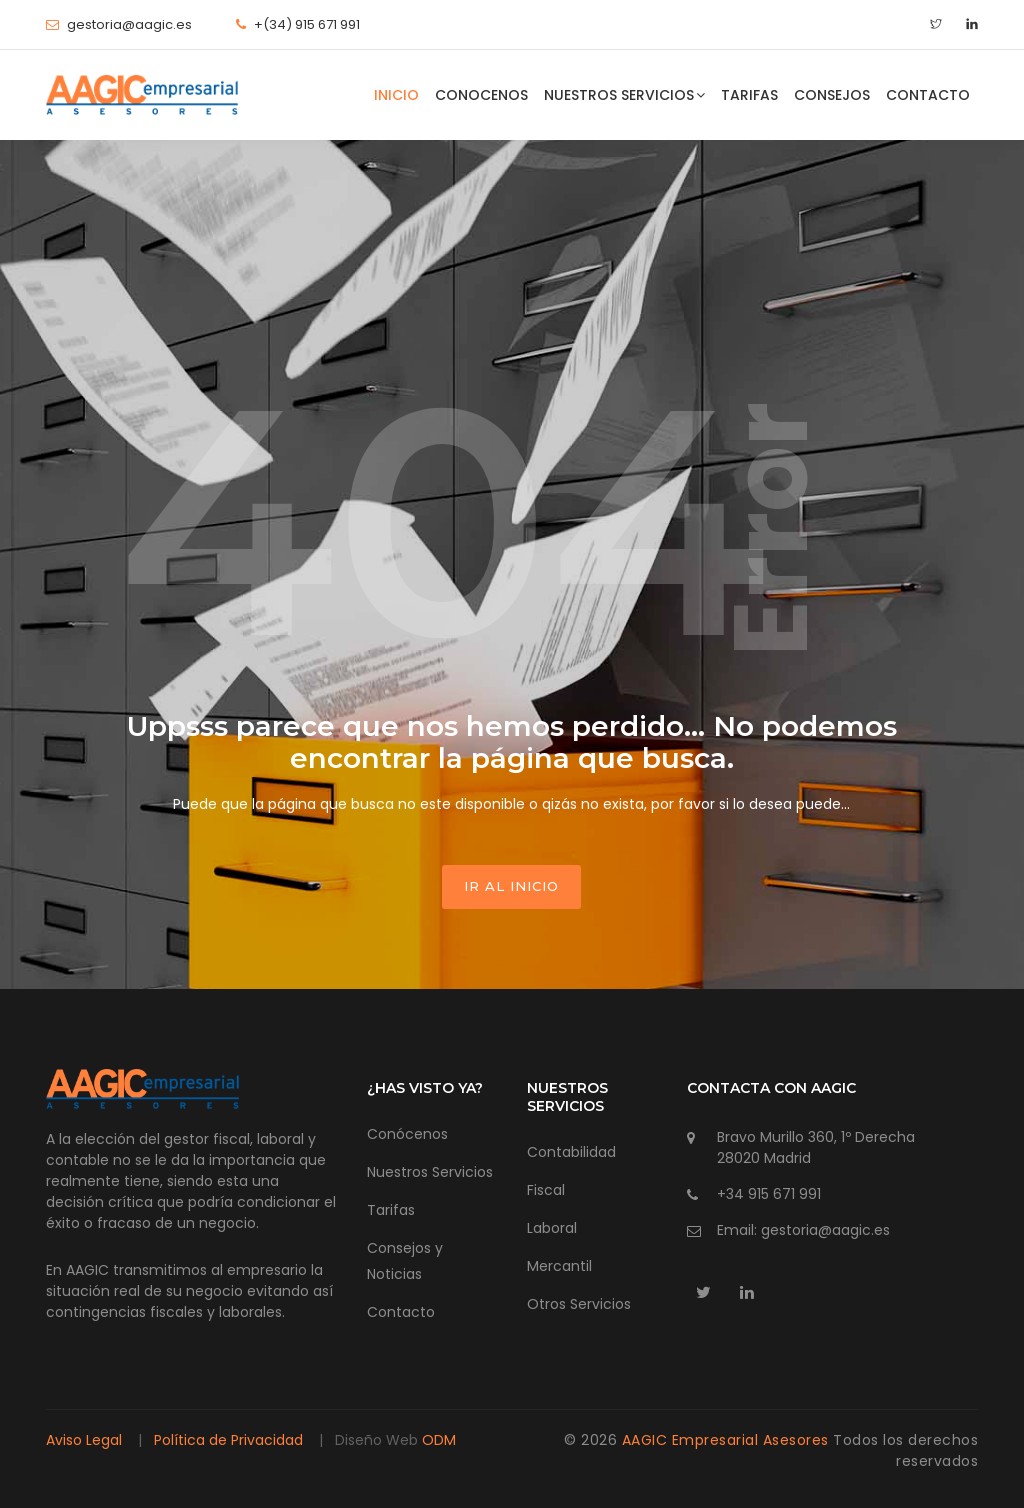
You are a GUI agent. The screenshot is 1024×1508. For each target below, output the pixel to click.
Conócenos (407, 1134)
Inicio (396, 95)
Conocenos (481, 95)
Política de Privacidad (228, 1440)
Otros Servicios (579, 1304)
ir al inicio (511, 886)
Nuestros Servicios (624, 95)
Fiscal (546, 1190)
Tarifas (749, 95)
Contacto (928, 95)
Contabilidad (571, 1152)
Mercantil (559, 1266)
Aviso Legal (86, 1440)
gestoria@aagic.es (129, 24)
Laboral (552, 1228)
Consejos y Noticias (405, 1261)
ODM (439, 1440)
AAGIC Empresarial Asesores (728, 1440)
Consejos (832, 95)
